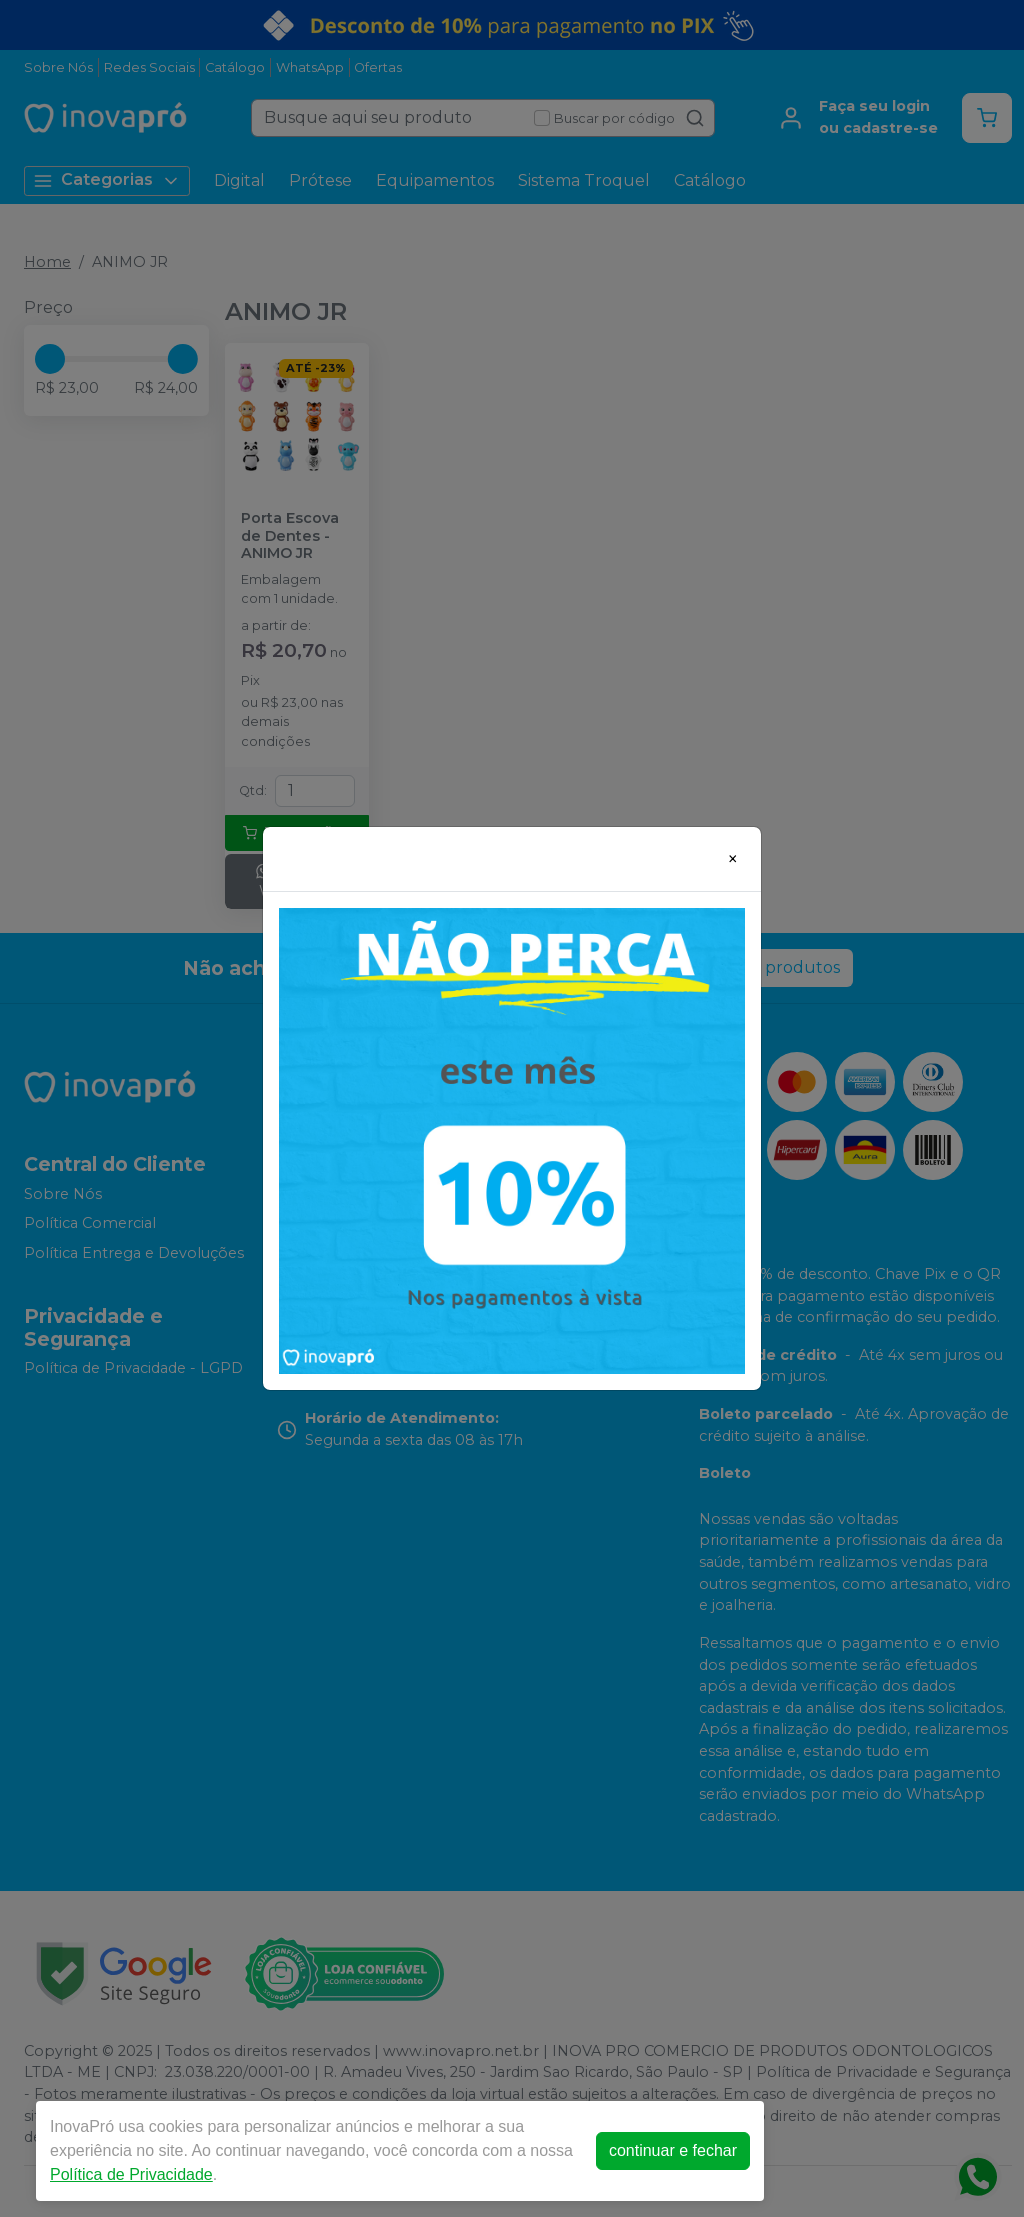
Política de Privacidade (131, 2174)
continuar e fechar (673, 2150)
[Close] (733, 859)
